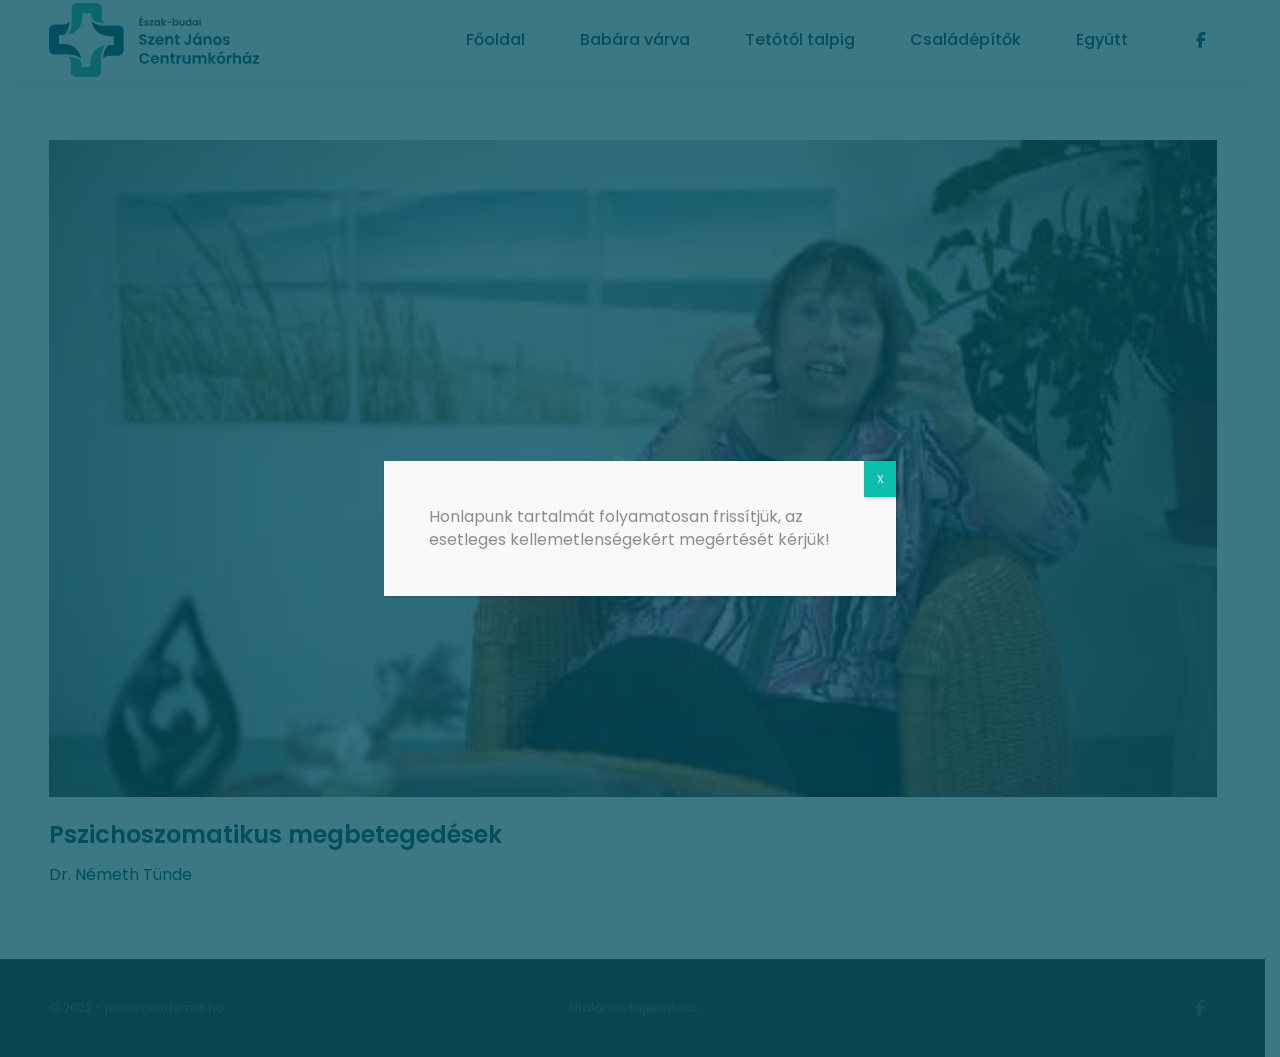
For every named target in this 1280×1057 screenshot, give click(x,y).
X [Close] (880, 479)
